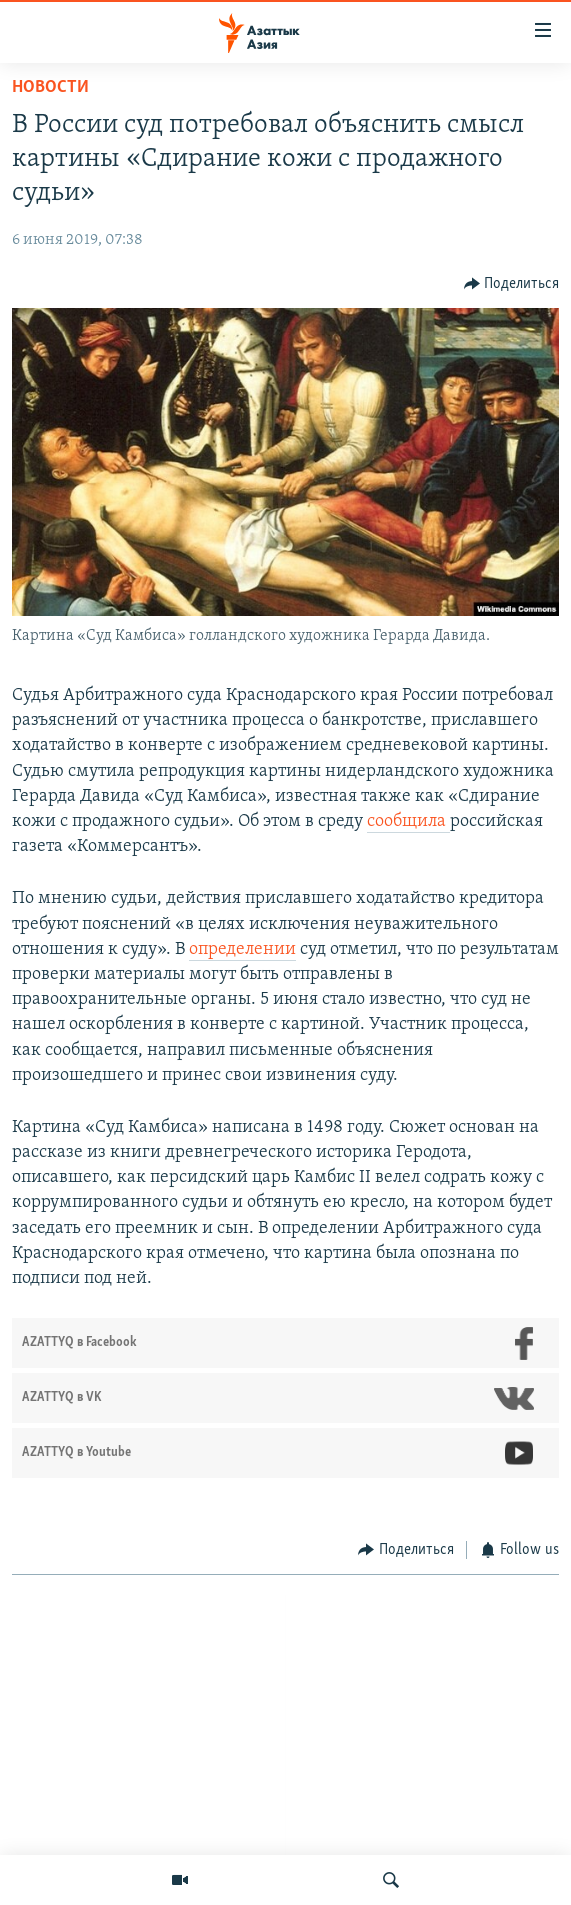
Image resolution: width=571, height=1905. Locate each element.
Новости (50, 87)
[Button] (512, 283)
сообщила (408, 821)
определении (242, 949)
